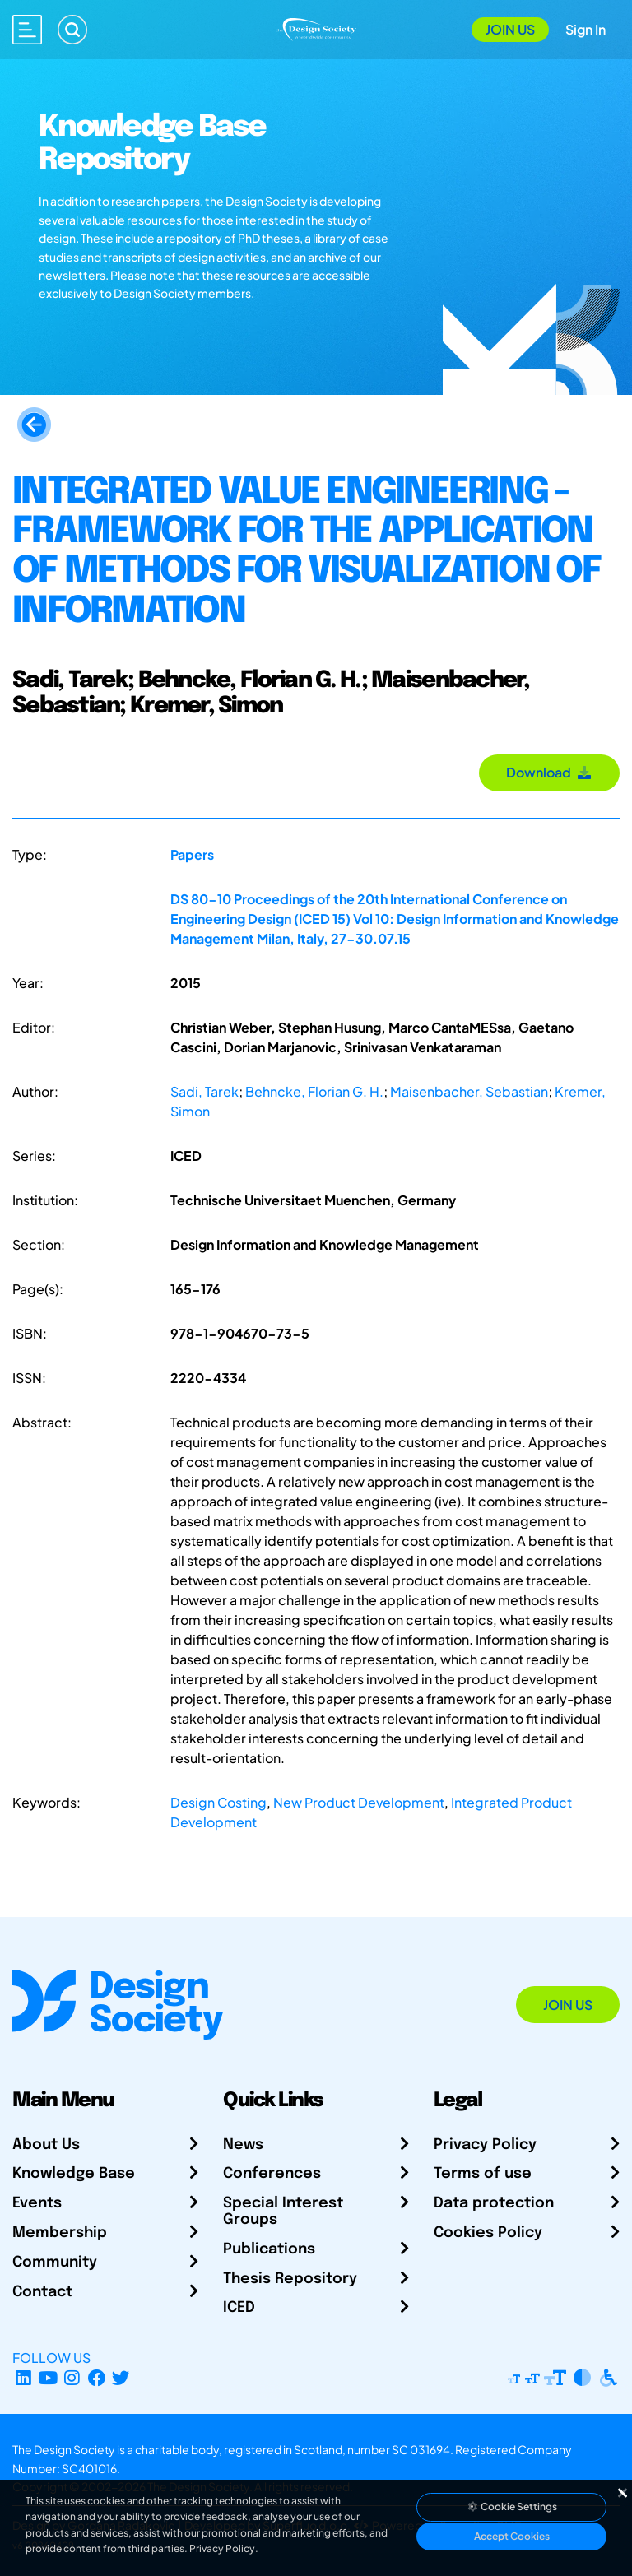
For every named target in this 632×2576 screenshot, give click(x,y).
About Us (46, 2144)
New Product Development (358, 1802)
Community (54, 2262)
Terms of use (483, 2173)
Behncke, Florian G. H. (314, 1091)
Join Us (510, 29)
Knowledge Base (73, 2173)
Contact (42, 2292)
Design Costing (218, 1802)
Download (549, 772)
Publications (269, 2249)
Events (37, 2203)
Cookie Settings (512, 2506)
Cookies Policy (488, 2233)
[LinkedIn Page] (23, 2377)
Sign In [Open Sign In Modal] (585, 29)
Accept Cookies (512, 2536)
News (243, 2144)
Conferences (272, 2173)
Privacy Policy (485, 2144)
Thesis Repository (290, 2279)
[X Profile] (121, 2377)
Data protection (494, 2203)
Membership (59, 2233)
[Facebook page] (97, 2377)
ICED (239, 2307)
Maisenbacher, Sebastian (469, 1091)
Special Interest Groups (283, 2211)
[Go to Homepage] (316, 27)
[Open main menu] (27, 29)
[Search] (72, 29)
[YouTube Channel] (48, 2377)
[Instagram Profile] (72, 2377)
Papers (192, 854)
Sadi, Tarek (204, 1091)
